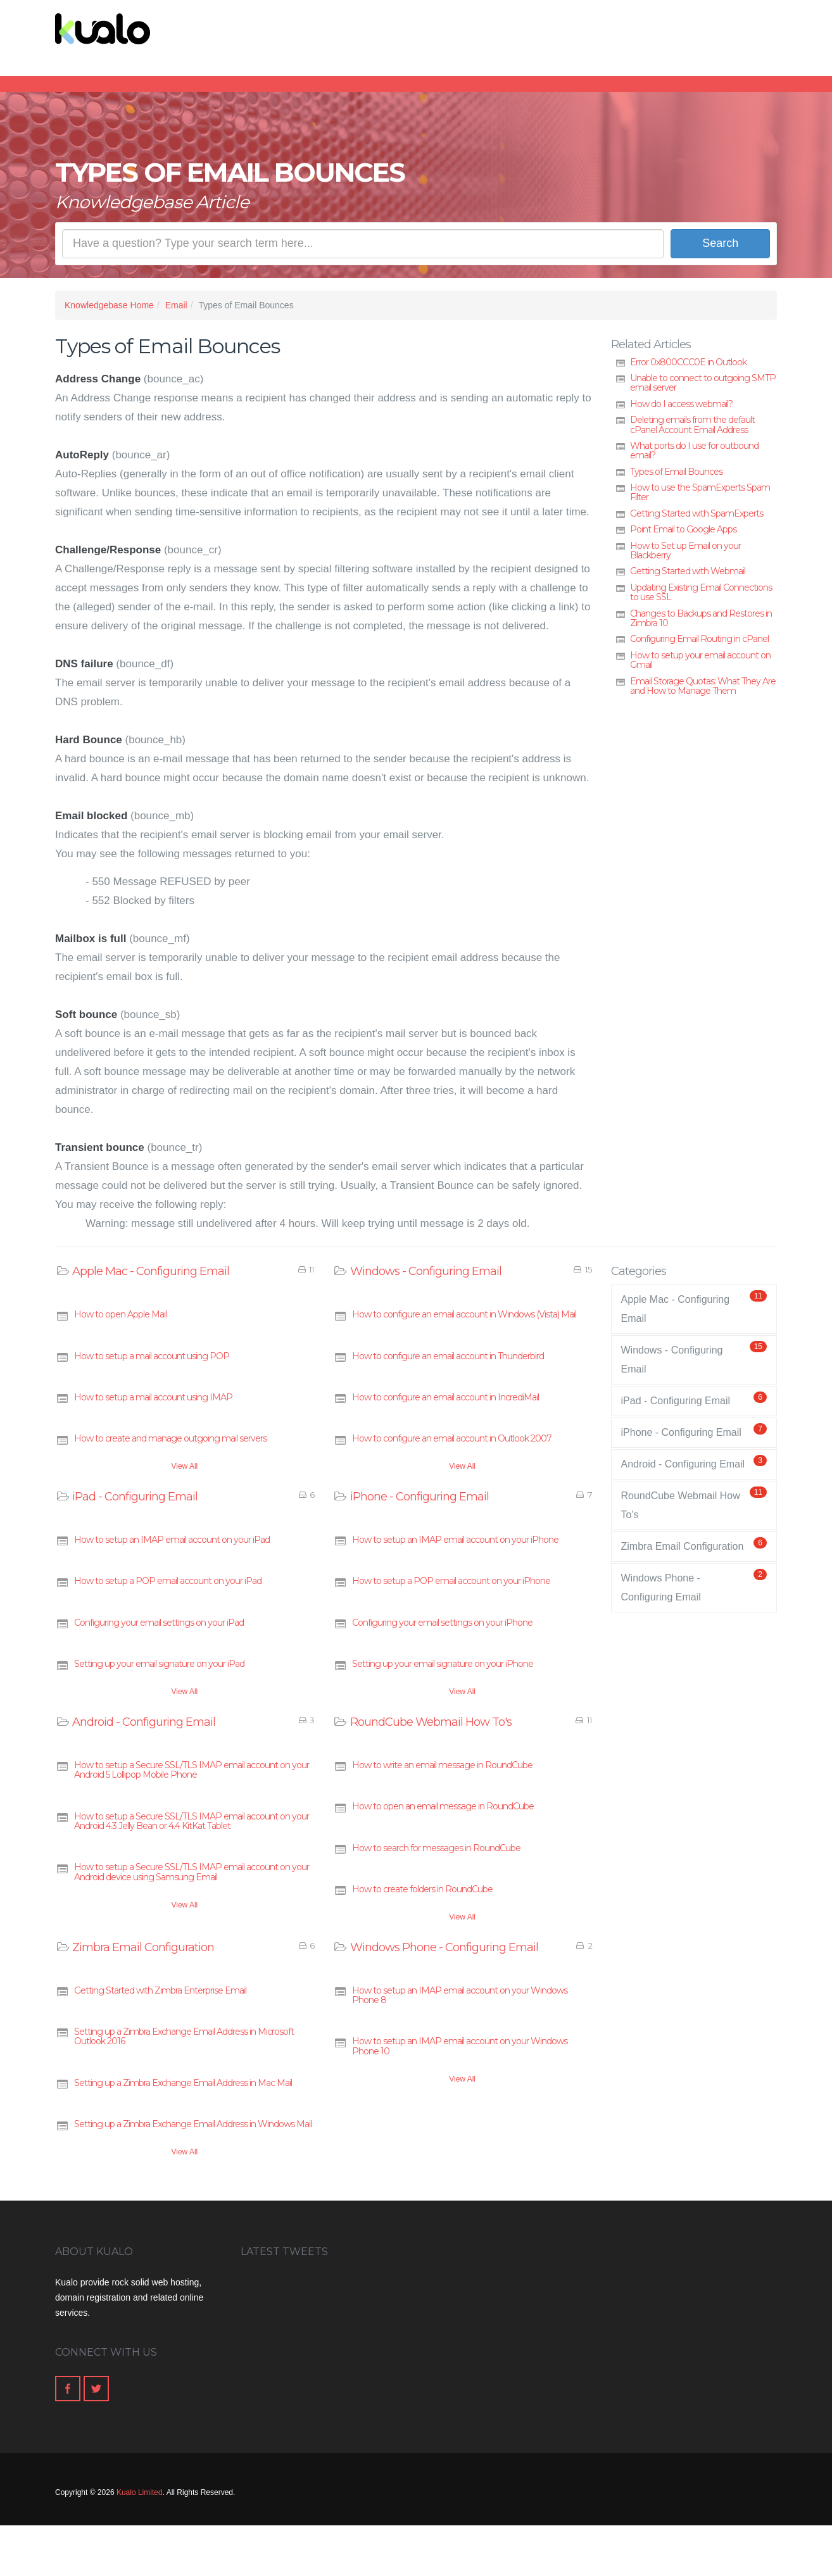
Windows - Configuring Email (425, 1271)
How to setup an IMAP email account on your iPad (172, 1539)
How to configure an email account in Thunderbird (448, 1356)
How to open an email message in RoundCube (443, 1806)
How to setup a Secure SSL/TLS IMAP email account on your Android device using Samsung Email (191, 1871)
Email (176, 305)
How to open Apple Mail (120, 1314)
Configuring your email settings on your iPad (159, 1622)
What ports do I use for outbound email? (694, 450)
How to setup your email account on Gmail (700, 660)
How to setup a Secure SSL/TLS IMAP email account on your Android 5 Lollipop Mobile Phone (191, 1769)
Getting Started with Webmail (687, 571)
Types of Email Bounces (676, 471)
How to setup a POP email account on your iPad (168, 1580)
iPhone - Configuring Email (419, 1497)
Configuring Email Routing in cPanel (699, 638)
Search (720, 243)
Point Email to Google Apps (683, 529)
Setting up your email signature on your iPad (159, 1663)
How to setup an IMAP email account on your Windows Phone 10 (459, 2045)
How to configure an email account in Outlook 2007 (452, 1438)
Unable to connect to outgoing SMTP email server (703, 382)
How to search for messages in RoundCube (436, 1848)
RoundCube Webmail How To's (431, 1722)
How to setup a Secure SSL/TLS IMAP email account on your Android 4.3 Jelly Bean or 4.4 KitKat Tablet (191, 1821)
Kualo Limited (140, 2492)
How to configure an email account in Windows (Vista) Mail (464, 1314)
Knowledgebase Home (109, 305)
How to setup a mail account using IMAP (153, 1397)
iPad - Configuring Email (135, 1497)
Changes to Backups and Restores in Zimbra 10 (701, 618)
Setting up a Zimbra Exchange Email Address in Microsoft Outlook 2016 (184, 2036)
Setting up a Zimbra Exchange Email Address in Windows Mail (193, 2124)
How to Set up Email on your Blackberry (685, 550)
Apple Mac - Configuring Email (150, 1271)
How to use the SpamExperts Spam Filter (700, 492)
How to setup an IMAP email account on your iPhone (455, 1539)
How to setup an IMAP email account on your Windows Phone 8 (459, 1995)
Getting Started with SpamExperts (696, 513)
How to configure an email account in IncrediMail (445, 1397)
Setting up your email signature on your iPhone (442, 1663)
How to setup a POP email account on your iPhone (451, 1580)
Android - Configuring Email (143, 1722)
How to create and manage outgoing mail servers (170, 1438)
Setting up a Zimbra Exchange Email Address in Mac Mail (183, 2083)
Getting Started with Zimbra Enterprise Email (160, 1990)
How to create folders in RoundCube (422, 1889)
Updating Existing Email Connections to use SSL (701, 592)
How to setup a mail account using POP (151, 1356)
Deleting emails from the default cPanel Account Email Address (692, 424)
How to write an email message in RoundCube (442, 1765)
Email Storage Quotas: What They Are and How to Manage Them (703, 685)
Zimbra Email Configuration (143, 1947)
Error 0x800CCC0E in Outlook (688, 362)
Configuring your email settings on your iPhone (442, 1622)
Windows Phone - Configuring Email (444, 1947)
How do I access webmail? (681, 404)
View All (184, 1466)
